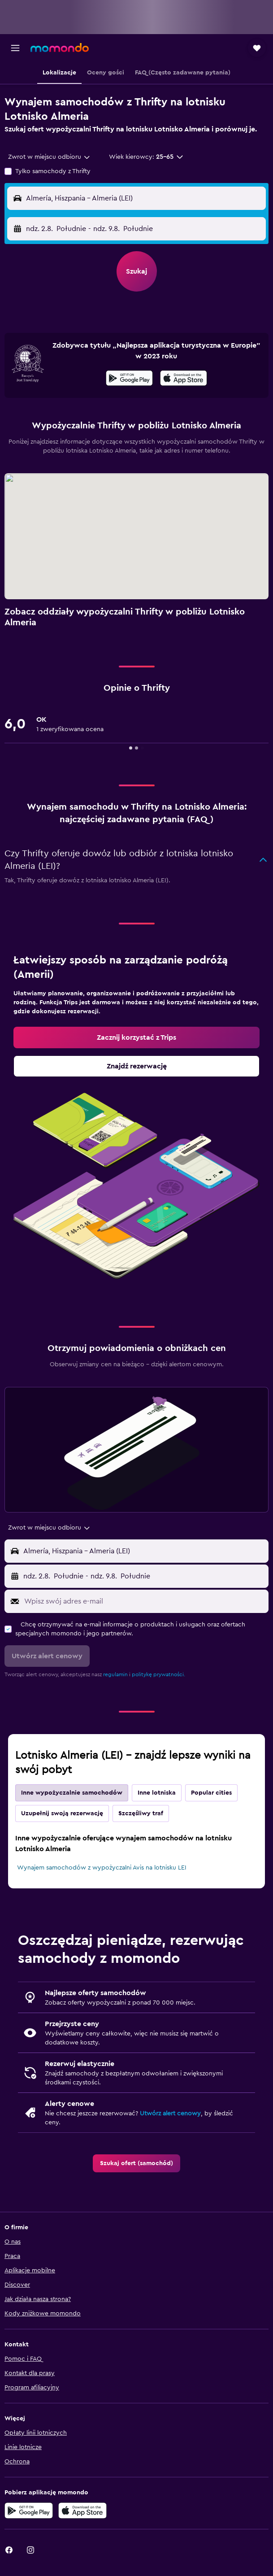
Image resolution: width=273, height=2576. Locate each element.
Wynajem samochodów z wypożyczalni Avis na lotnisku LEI (101, 1868)
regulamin (115, 1674)
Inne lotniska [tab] (157, 1793)
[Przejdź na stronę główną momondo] (59, 47)
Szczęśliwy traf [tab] (140, 1813)
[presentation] (183, 378)
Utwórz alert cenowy (170, 2113)
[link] (136, 1037)
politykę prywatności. (158, 1674)
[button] (15, 48)
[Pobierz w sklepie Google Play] (129, 379)
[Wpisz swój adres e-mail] (144, 1601)
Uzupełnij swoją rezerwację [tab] (62, 1813)
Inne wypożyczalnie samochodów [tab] (71, 1793)
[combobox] (49, 157)
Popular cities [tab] (211, 1793)
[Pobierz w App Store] (183, 379)
